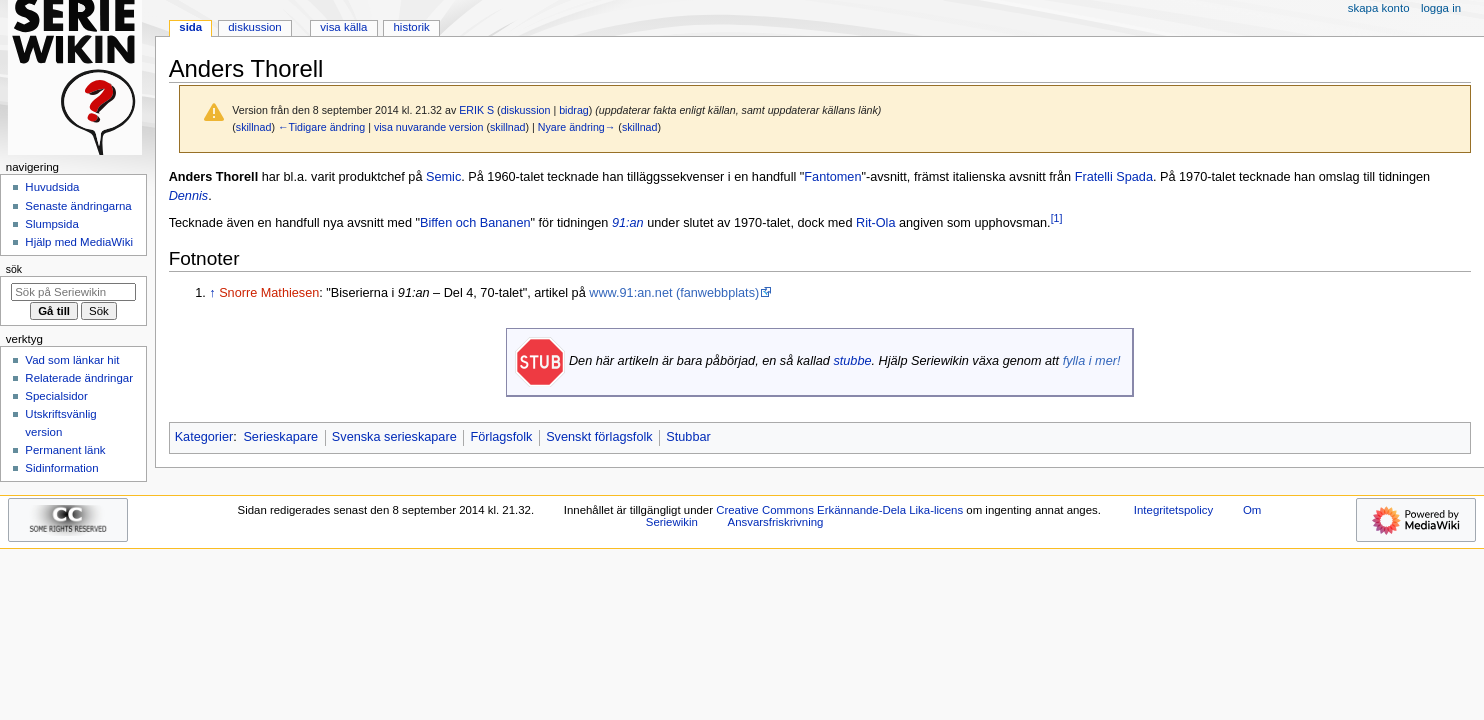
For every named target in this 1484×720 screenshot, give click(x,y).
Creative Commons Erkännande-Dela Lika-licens (839, 510)
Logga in (1441, 8)
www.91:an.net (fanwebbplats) (674, 293)
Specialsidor (56, 396)
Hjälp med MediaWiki (79, 242)
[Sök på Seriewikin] (73, 292)
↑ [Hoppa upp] (212, 293)
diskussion (526, 110)
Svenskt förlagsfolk (599, 437)
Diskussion (254, 27)
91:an (628, 223)
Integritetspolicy (1173, 510)
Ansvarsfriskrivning (776, 522)
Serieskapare (280, 437)
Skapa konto (1379, 8)
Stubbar (688, 437)
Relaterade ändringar (79, 378)
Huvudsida (52, 187)
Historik (412, 27)
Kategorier (204, 437)
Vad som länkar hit (72, 360)
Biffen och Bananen (475, 223)
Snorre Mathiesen (269, 293)
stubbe (852, 361)
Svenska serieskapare (394, 437)
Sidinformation (61, 468)
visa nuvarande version (429, 127)
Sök (14, 269)
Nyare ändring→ (577, 127)
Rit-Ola (875, 223)
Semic (443, 177)
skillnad (254, 127)
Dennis (189, 196)
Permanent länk (65, 450)
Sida (190, 27)
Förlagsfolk (501, 437)
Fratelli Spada (1114, 177)
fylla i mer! (1092, 361)
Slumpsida (51, 224)
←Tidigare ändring (321, 127)
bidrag (574, 110)
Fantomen (832, 177)
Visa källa (343, 27)
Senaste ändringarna (78, 206)
